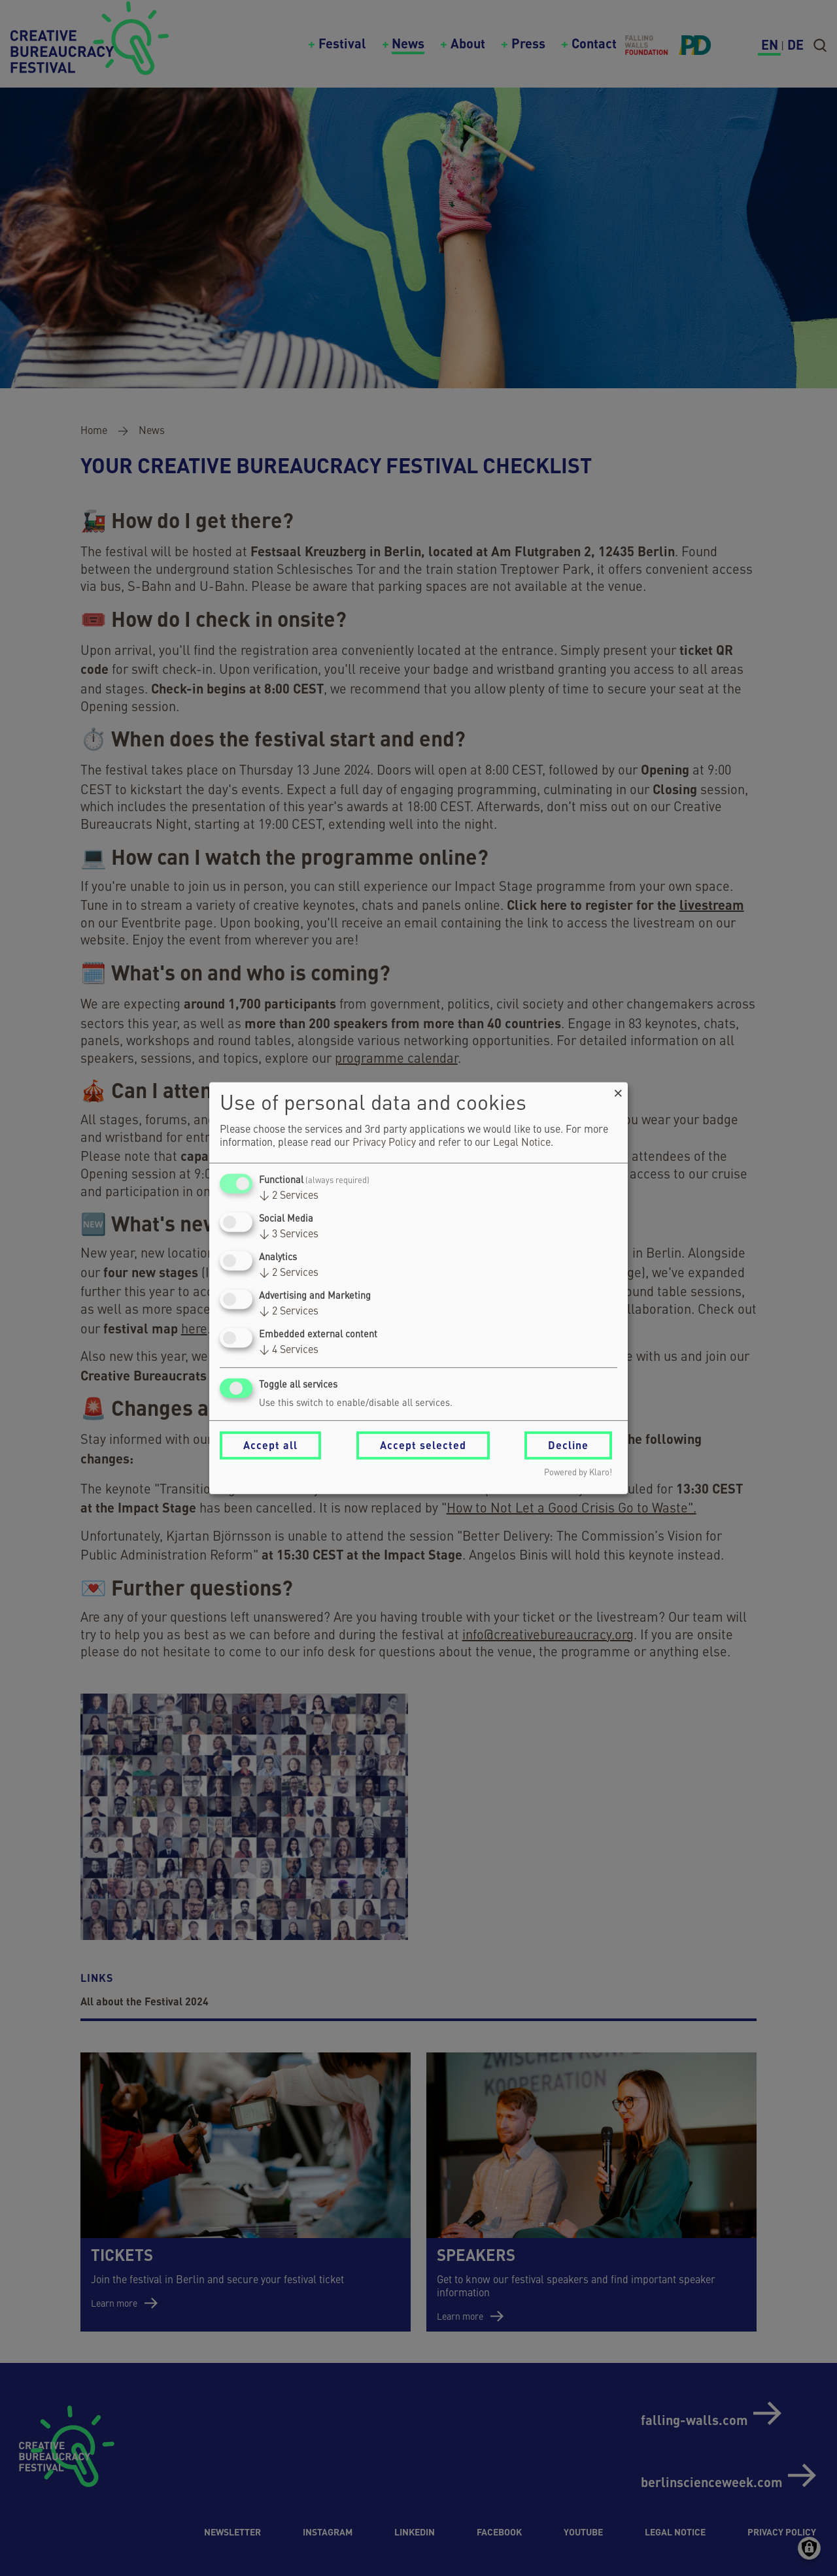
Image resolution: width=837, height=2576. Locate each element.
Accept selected (423, 1445)
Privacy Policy (384, 1143)
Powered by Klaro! (578, 1473)
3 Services (288, 1234)
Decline (568, 1445)
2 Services (288, 1196)
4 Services (288, 1350)
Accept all (270, 1445)
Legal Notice (522, 1143)
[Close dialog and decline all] (618, 1090)
